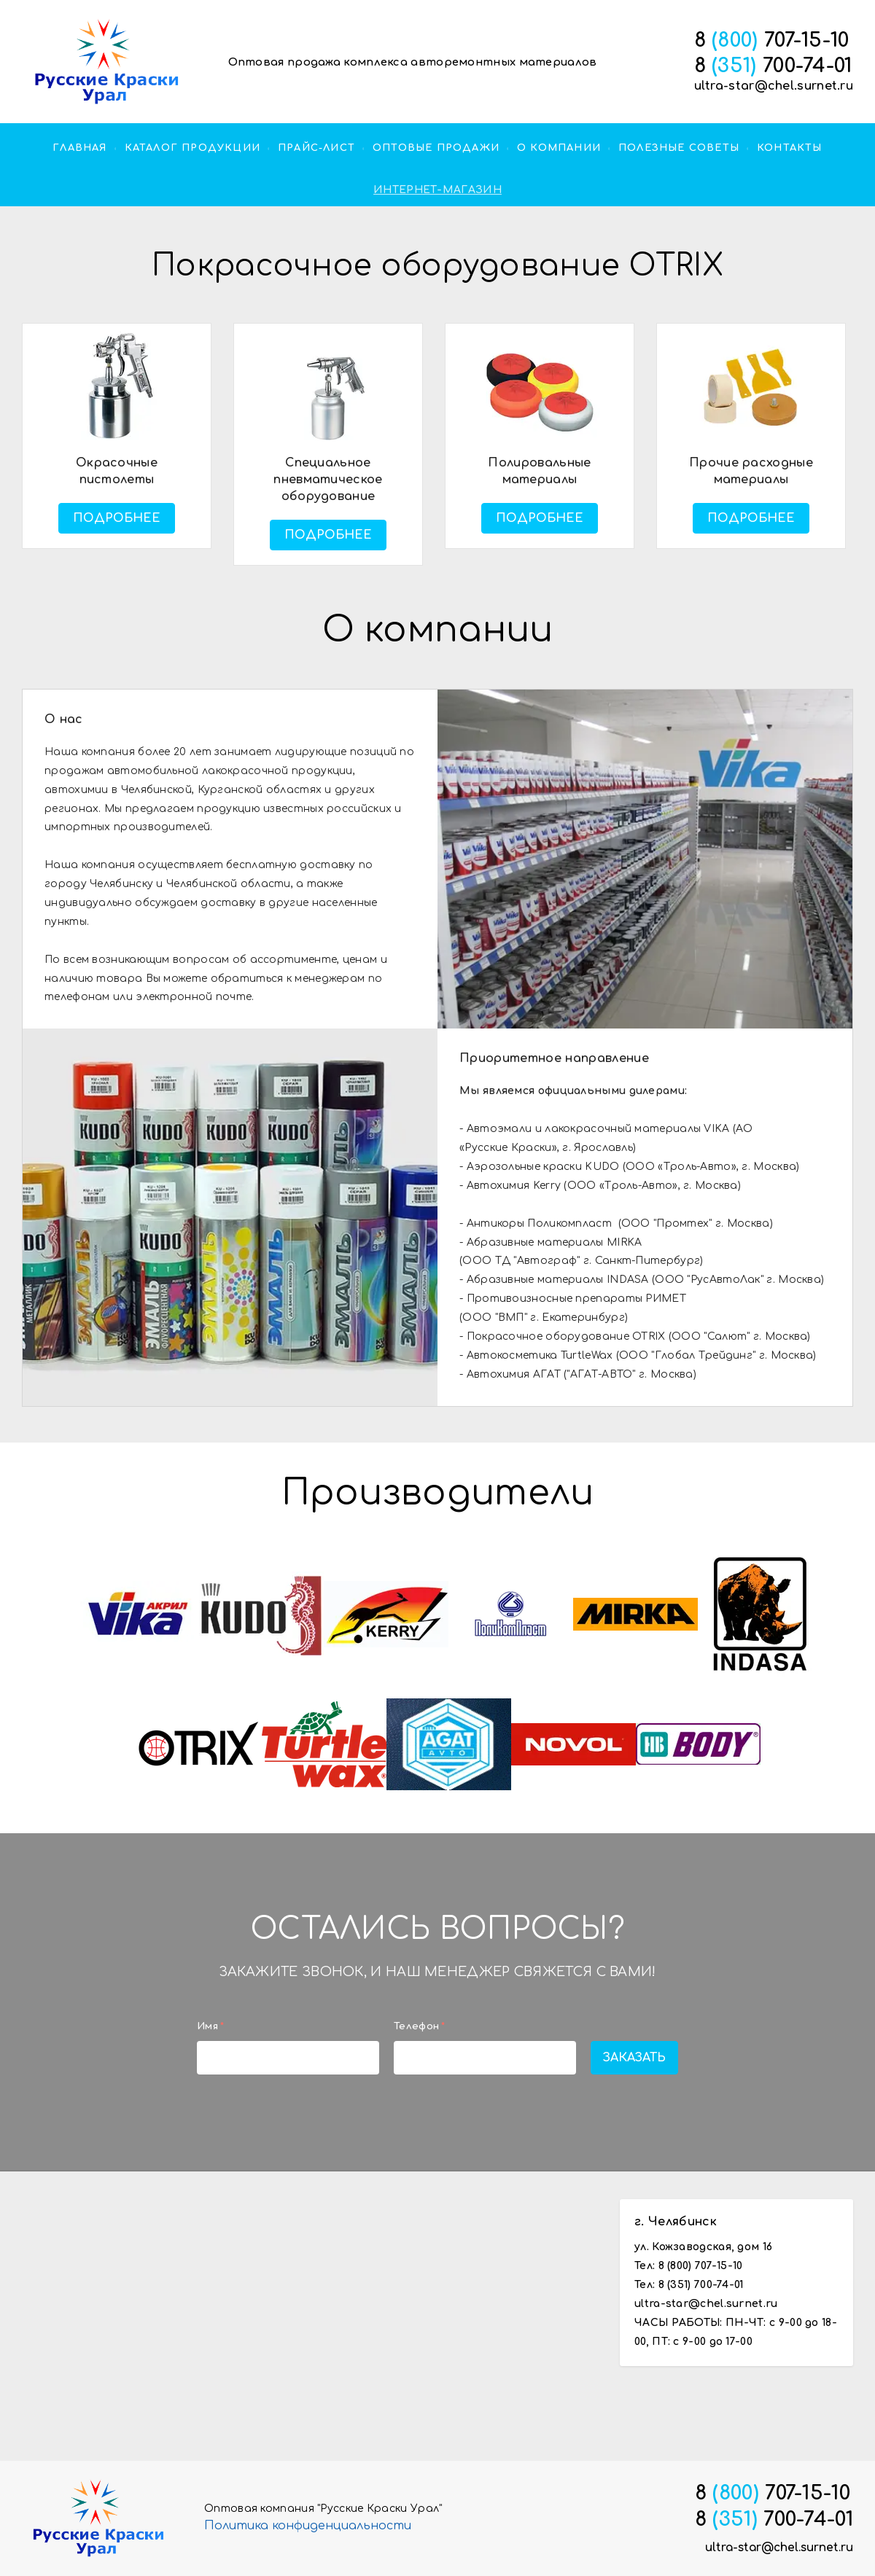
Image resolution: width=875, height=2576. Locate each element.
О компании (559, 148)
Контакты (789, 148)
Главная (79, 148)
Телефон (419, 2026)
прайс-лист (316, 148)
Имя (210, 2026)
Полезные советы (678, 148)
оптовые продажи (436, 148)
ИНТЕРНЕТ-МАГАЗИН (437, 189)
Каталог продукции (192, 148)
